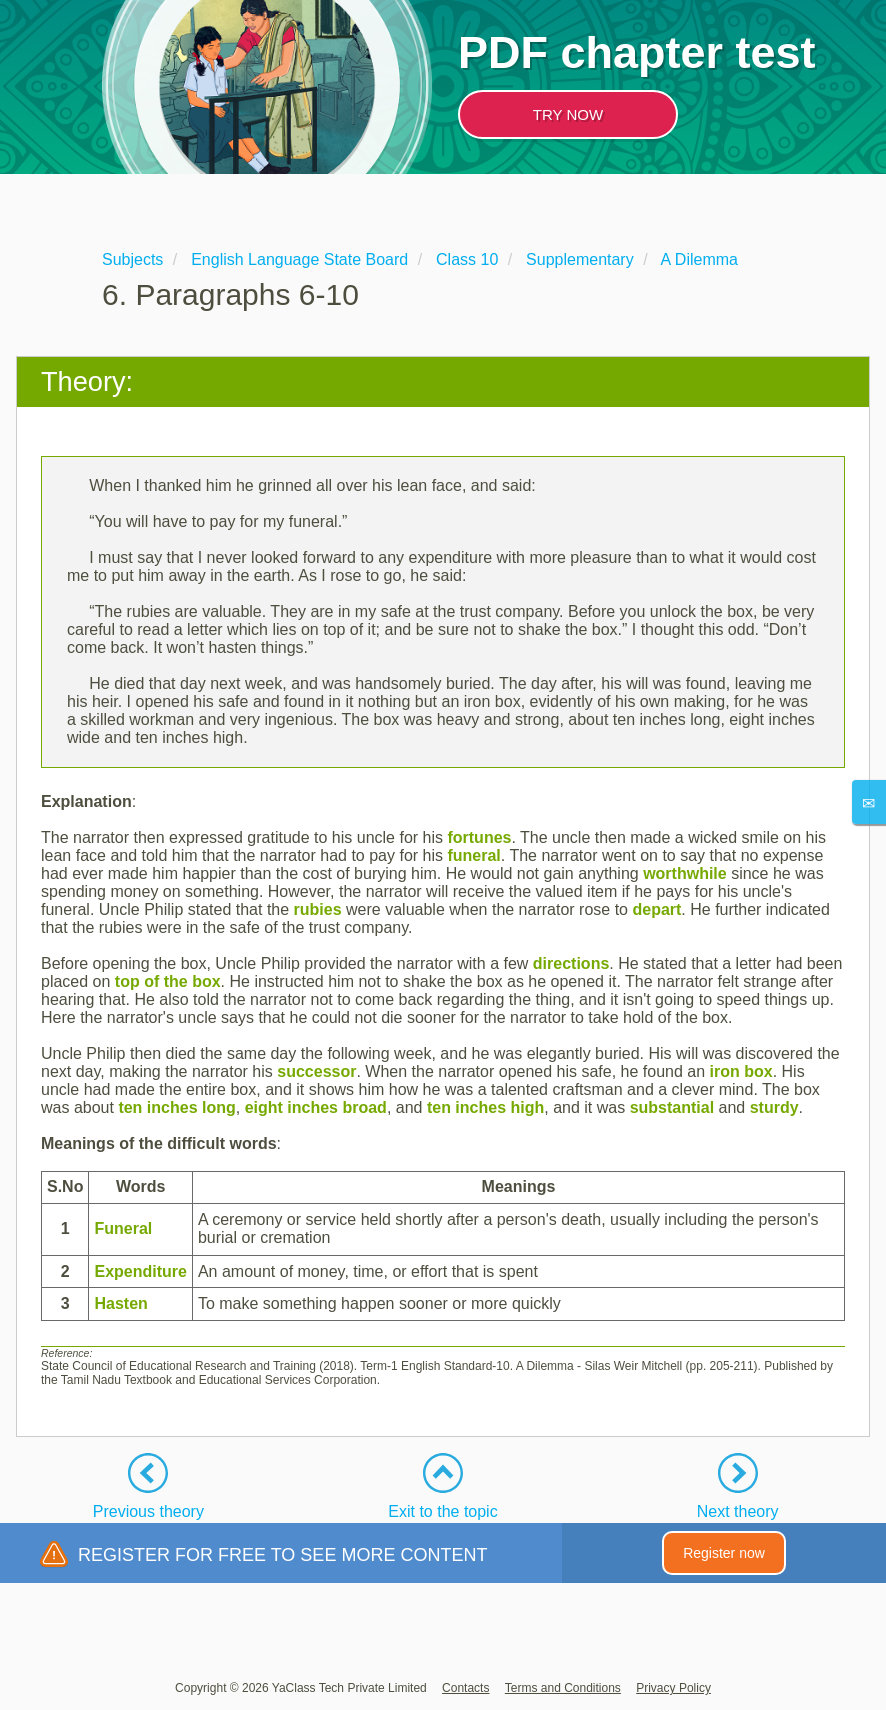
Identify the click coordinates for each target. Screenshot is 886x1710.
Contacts (465, 1688)
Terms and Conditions (563, 1688)
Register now (724, 1553)
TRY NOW (568, 114)
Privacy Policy (673, 1688)
